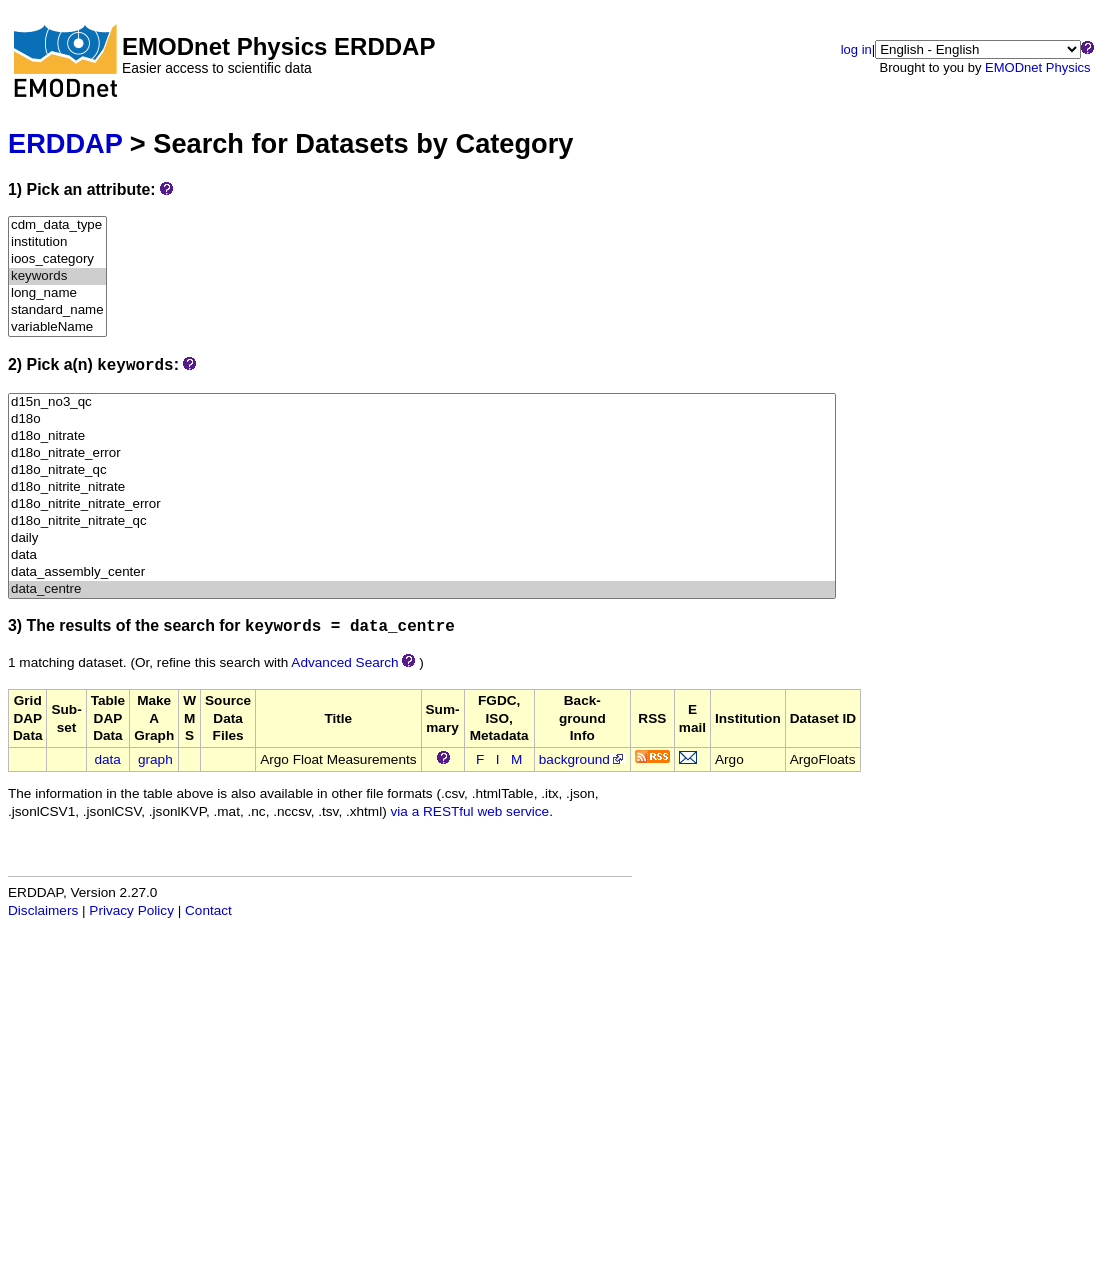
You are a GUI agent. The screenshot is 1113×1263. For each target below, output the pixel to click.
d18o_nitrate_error (422, 453)
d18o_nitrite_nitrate (422, 487)
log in (856, 49)
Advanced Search (344, 662)
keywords (57, 276)
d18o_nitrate (422, 436)
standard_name (57, 310)
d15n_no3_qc (422, 402)
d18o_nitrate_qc (422, 470)
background (582, 759)
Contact (208, 910)
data (422, 555)
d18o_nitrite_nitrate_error (422, 504)
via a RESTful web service (470, 811)
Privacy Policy (131, 910)
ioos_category (57, 259)
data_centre (422, 589)
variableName (57, 327)
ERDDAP (65, 143)
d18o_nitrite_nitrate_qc (422, 521)
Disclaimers (43, 910)
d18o (422, 419)
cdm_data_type (57, 225)
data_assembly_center (422, 572)
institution (57, 242)
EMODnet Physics (1037, 67)
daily (422, 538)
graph (155, 759)
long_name (57, 293)
